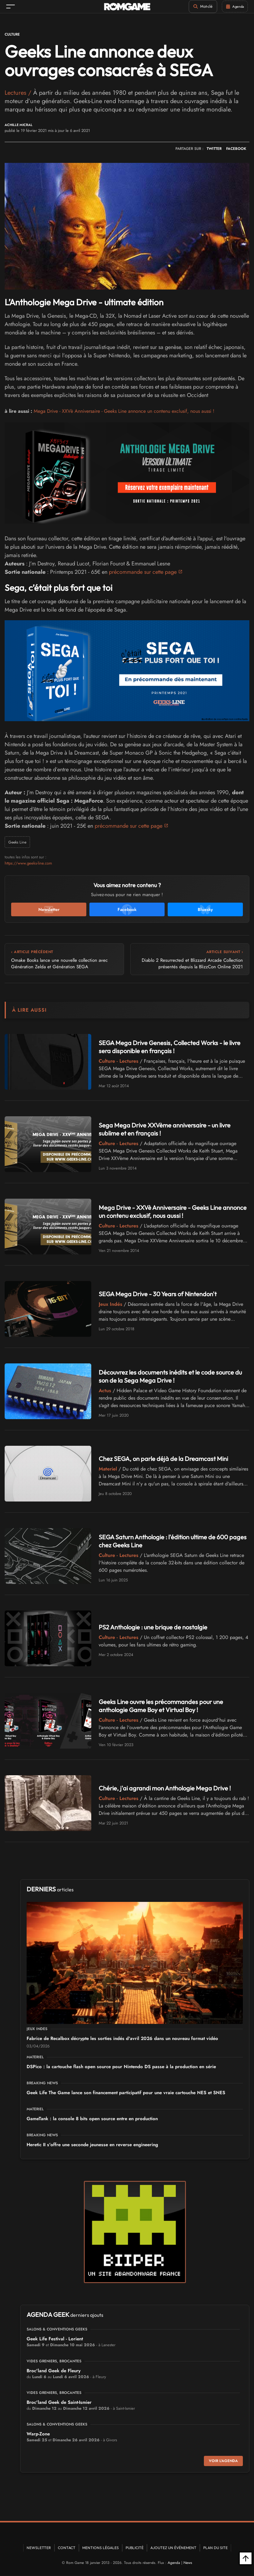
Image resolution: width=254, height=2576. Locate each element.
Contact (66, 2548)
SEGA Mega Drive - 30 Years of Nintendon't (158, 1294)
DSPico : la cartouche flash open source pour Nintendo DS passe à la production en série (121, 2067)
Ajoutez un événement (173, 2548)
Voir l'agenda (223, 2461)
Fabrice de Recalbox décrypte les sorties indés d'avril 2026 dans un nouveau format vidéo (122, 2038)
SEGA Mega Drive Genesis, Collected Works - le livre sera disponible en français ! (169, 1047)
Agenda (174, 2563)
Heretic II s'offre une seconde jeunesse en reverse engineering (92, 2145)
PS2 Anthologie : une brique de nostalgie (153, 1627)
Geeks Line (18, 842)
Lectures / (19, 92)
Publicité (135, 2548)
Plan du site (215, 2548)
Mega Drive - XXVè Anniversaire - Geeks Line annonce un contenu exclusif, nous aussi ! (124, 411)
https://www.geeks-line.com (28, 863)
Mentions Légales (100, 2548)
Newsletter (39, 2548)
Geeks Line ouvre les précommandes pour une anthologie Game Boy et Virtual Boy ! (161, 1706)
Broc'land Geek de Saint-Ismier (59, 2402)
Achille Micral (18, 125)
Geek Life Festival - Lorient (55, 2339)
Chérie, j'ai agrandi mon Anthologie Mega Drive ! (165, 1788)
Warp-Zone (38, 2434)
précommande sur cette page (143, 572)
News (187, 2563)
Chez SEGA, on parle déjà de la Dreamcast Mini (163, 1459)
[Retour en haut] (245, 2558)
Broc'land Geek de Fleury (53, 2371)
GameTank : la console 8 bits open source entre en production (92, 2119)
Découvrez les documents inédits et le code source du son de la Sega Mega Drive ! (170, 1376)
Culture (12, 34)
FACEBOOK (236, 148)
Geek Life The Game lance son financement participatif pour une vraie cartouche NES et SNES (126, 2093)
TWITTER (214, 148)
